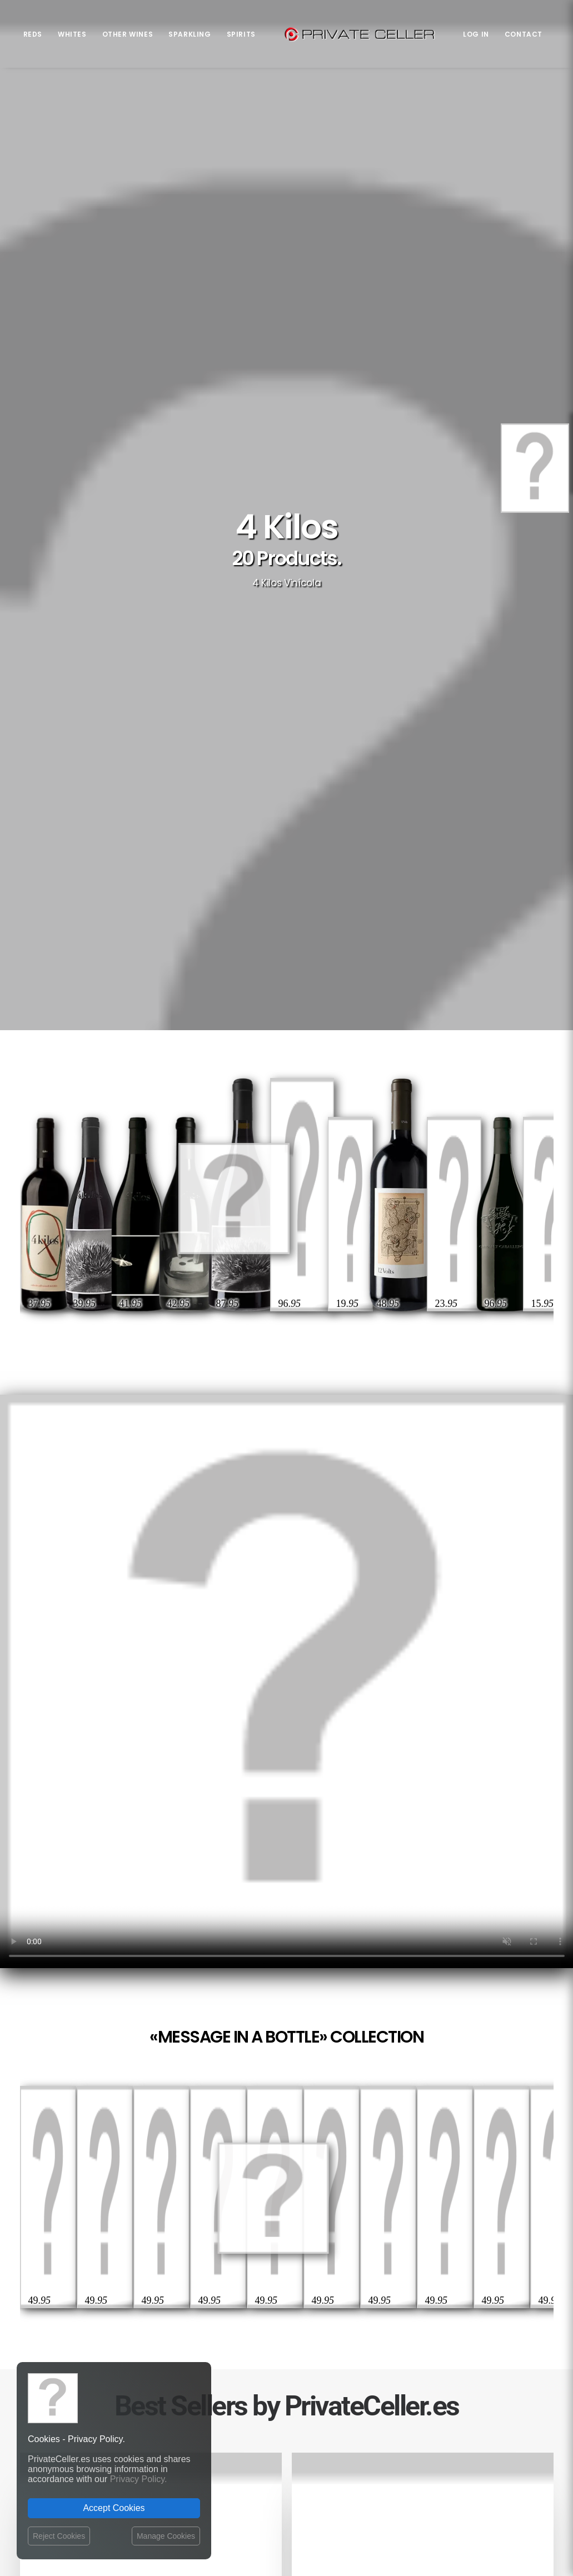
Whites (72, 34)
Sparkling (189, 34)
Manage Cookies (166, 2536)
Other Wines (127, 34)
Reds (32, 34)
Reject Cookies (59, 2536)
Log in (476, 34)
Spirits (241, 34)
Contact (523, 34)
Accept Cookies (114, 2508)
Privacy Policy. (138, 2479)
